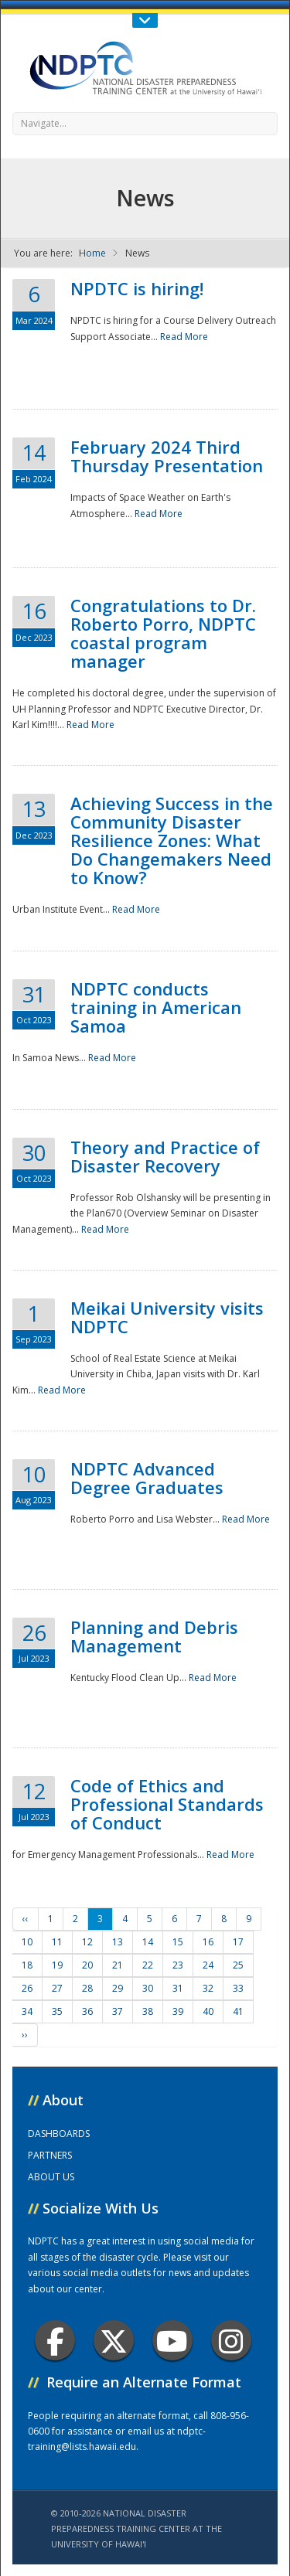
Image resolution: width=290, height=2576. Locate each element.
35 (57, 2011)
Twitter (114, 2340)
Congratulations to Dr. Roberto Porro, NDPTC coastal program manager (163, 633)
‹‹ (25, 1918)
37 (117, 2011)
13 (117, 1941)
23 (177, 1965)
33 (238, 1988)
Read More (184, 336)
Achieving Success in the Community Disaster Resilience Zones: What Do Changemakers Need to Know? (171, 840)
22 (147, 1965)
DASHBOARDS (59, 2133)
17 (238, 1941)
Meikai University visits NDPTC (167, 1317)
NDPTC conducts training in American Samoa (155, 1007)
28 (87, 1988)
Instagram (231, 2340)
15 (177, 1941)
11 (57, 1941)
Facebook (55, 2340)
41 (238, 2011)
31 (177, 1988)
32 (208, 1988)
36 (87, 2011)
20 (87, 1965)
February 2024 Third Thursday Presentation (166, 456)
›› (25, 2034)
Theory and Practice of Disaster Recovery (165, 1156)
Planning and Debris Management (154, 1636)
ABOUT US (51, 2176)
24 (208, 1965)
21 (117, 1965)
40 (208, 2011)
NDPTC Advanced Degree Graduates (146, 1478)
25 (238, 1965)
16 (208, 1941)
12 (87, 1941)
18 (27, 1965)
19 (57, 1965)
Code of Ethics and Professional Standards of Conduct (167, 1804)
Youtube (172, 2340)
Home (92, 253)
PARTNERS (50, 2155)
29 (117, 1988)
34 (27, 2011)
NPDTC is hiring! (136, 288)
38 (147, 2011)
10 (27, 1941)
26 (27, 1988)
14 (147, 1941)
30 (147, 1988)
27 (57, 1988)
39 (177, 2011)
